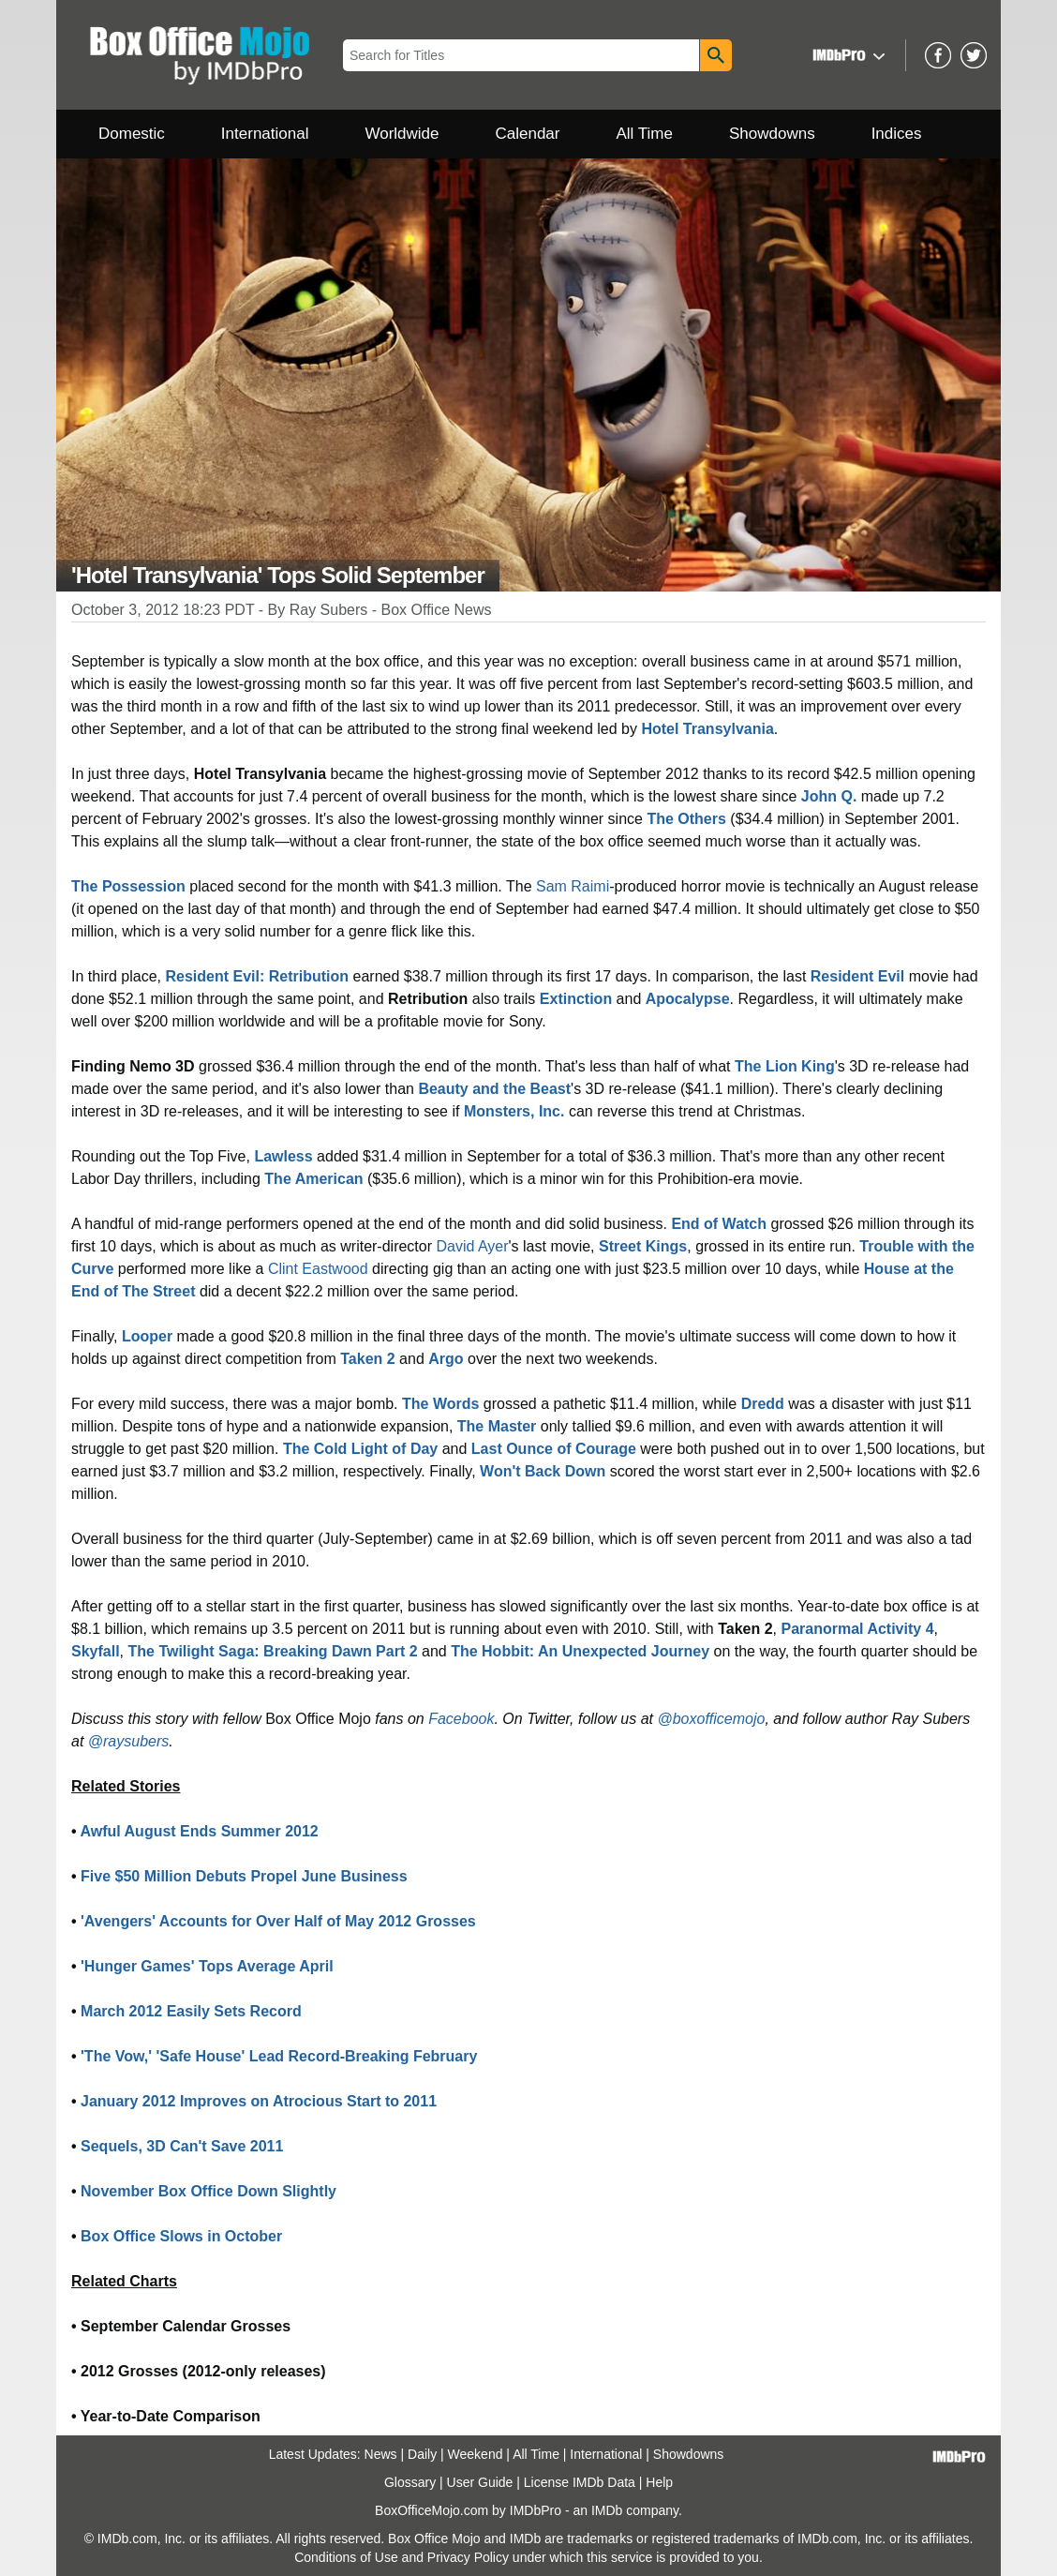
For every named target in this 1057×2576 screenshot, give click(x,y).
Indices (896, 133)
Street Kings (643, 1246)
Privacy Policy (468, 2557)
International (265, 133)
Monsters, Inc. (514, 1111)
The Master (496, 1426)
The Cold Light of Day (360, 1449)
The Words (440, 1404)
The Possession (128, 886)
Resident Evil (857, 976)
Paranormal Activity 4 (858, 1629)
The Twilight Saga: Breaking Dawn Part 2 (272, 1651)
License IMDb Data (579, 2482)
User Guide (480, 2482)
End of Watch (719, 1224)
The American (313, 1179)
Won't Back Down (542, 1471)
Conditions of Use (346, 2557)
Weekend (475, 2454)
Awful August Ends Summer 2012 (199, 1831)
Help (659, 2482)
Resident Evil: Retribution (258, 976)
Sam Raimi (572, 886)
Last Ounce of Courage (553, 1449)
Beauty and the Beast (494, 1089)
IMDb (606, 2510)
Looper (147, 1336)
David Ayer (472, 1246)
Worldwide (402, 133)
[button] (846, 55)
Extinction (576, 999)
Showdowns (772, 133)
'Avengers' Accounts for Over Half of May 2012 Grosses (278, 1921)
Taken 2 (367, 1359)
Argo (445, 1359)
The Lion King (785, 1066)
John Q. (829, 796)
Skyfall (95, 1651)
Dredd (762, 1404)
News (381, 2454)
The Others (686, 819)
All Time (645, 133)
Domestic (131, 133)
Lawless (283, 1156)
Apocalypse (688, 999)
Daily (422, 2454)
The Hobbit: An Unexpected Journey (580, 1651)
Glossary (410, 2482)
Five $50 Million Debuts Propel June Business (244, 1876)
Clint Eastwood (318, 1269)
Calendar (528, 133)
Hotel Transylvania (707, 729)
